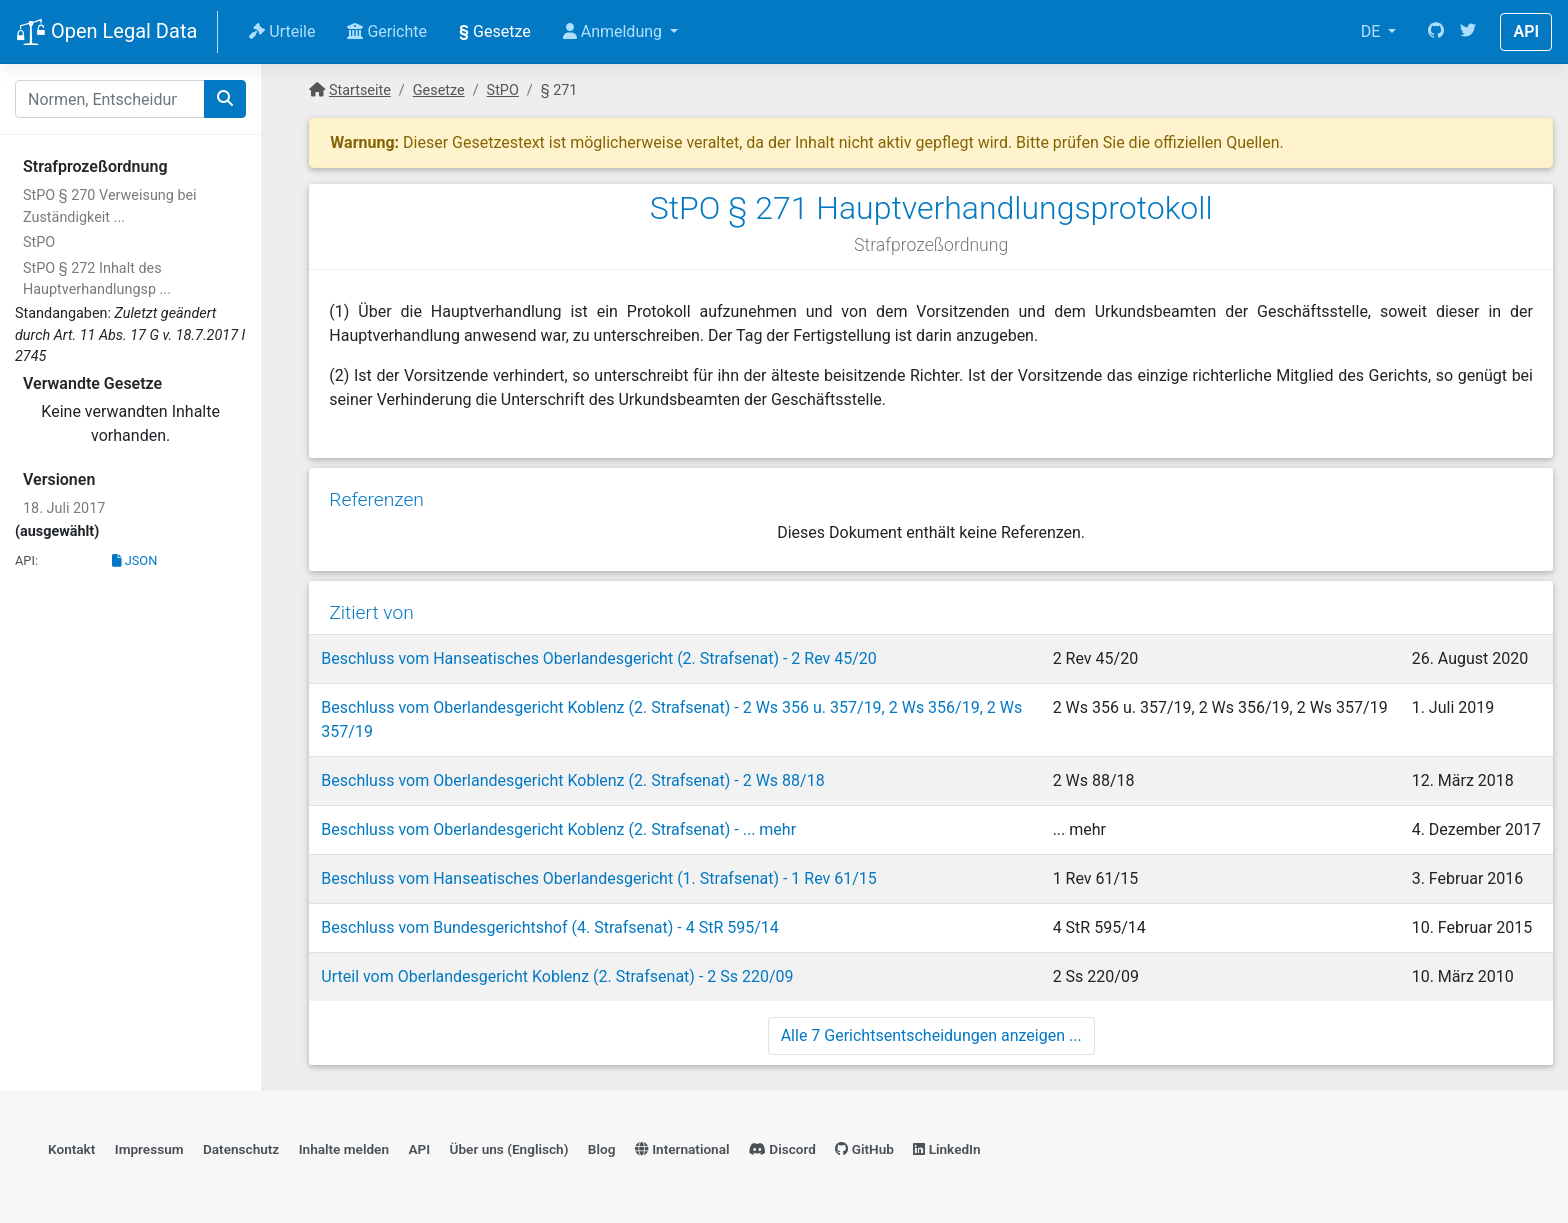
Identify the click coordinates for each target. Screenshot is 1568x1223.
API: (26, 560)
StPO (39, 242)
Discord (782, 1149)
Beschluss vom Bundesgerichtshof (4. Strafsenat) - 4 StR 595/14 (549, 927)
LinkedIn (946, 1149)
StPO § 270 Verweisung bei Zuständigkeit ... (110, 206)
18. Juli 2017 (64, 508)
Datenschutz (241, 1149)
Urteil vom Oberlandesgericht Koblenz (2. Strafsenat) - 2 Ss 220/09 (557, 976)
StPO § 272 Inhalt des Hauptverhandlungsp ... (97, 279)
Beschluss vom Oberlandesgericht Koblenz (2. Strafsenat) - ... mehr (558, 829)
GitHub (864, 1149)
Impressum (149, 1149)
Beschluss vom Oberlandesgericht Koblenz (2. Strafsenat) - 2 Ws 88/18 (572, 780)
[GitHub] (1436, 32)
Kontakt (71, 1149)
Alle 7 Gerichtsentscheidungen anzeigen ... (931, 1035)
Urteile (282, 31)
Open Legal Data (106, 33)
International (682, 1149)
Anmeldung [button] (614, 31)
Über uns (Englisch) (509, 1149)
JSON (135, 560)
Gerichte (387, 31)
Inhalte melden (344, 1149)
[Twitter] (1468, 32)
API (1526, 31)
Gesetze (495, 31)
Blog (602, 1149)
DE (1373, 31)
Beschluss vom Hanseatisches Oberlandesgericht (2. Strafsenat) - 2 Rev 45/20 (599, 658)
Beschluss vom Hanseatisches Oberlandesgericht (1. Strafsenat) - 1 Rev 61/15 (599, 878)
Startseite (360, 90)
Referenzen (376, 499)
